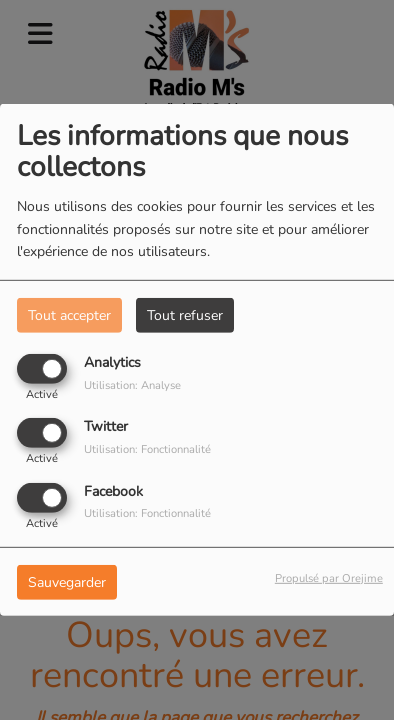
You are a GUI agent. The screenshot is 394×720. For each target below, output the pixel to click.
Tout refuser (185, 315)
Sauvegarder (67, 581)
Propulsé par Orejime (329, 577)
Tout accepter (69, 315)
